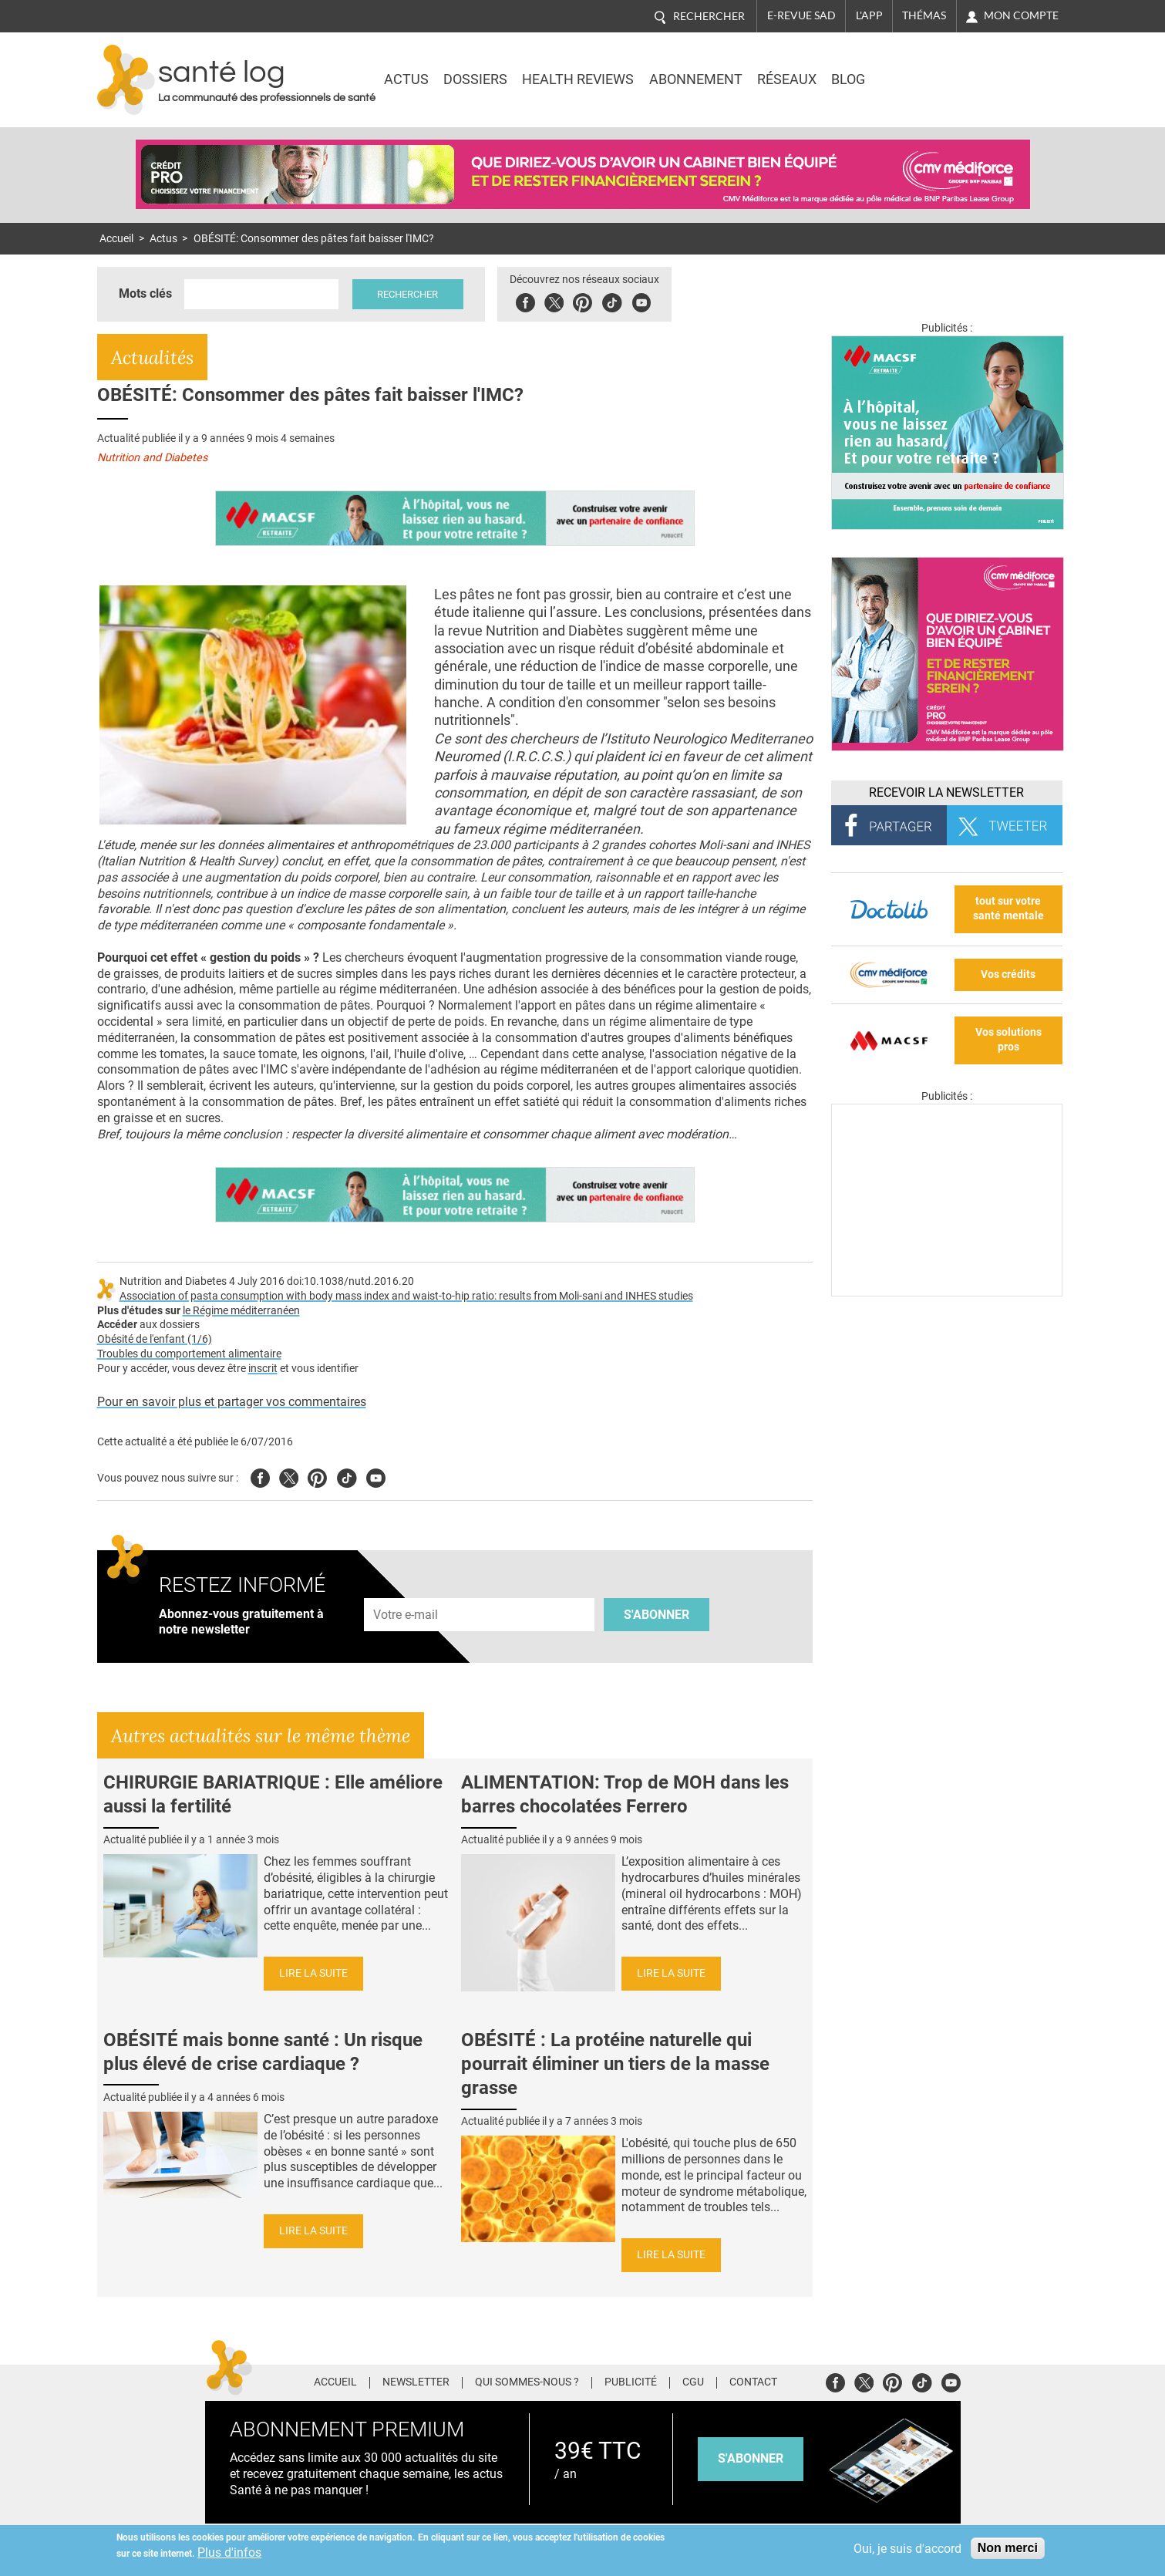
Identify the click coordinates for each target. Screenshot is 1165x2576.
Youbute (643, 300)
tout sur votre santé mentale (1008, 908)
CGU (693, 2382)
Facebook (527, 300)
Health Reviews (578, 79)
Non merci (1008, 2547)
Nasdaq (933, 68)
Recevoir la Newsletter (946, 792)
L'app (869, 15)
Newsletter (416, 2382)
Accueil (116, 238)
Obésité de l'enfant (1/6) (154, 1339)
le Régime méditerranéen (241, 1310)
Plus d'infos (229, 2552)
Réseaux (787, 79)
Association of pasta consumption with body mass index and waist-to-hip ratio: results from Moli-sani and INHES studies (406, 1296)
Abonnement (695, 79)
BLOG (848, 79)
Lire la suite (313, 1973)
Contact (753, 2382)
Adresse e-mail (406, 1589)
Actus (406, 79)
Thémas (924, 15)
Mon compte (1021, 15)
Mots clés (145, 293)
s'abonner (750, 2458)
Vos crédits (1008, 974)
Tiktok (614, 300)
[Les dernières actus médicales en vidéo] (946, 1292)
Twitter (556, 300)
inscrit (263, 1368)
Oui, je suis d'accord (907, 2548)
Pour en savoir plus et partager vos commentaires (231, 1401)
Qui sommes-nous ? (527, 2382)
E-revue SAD (801, 15)
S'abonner (656, 1614)
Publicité (630, 2382)
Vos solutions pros (1008, 1040)
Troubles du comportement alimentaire (189, 1353)
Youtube (376, 1475)
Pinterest (584, 300)
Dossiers (475, 79)
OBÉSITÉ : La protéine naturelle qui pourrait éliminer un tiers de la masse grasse (615, 2064)
